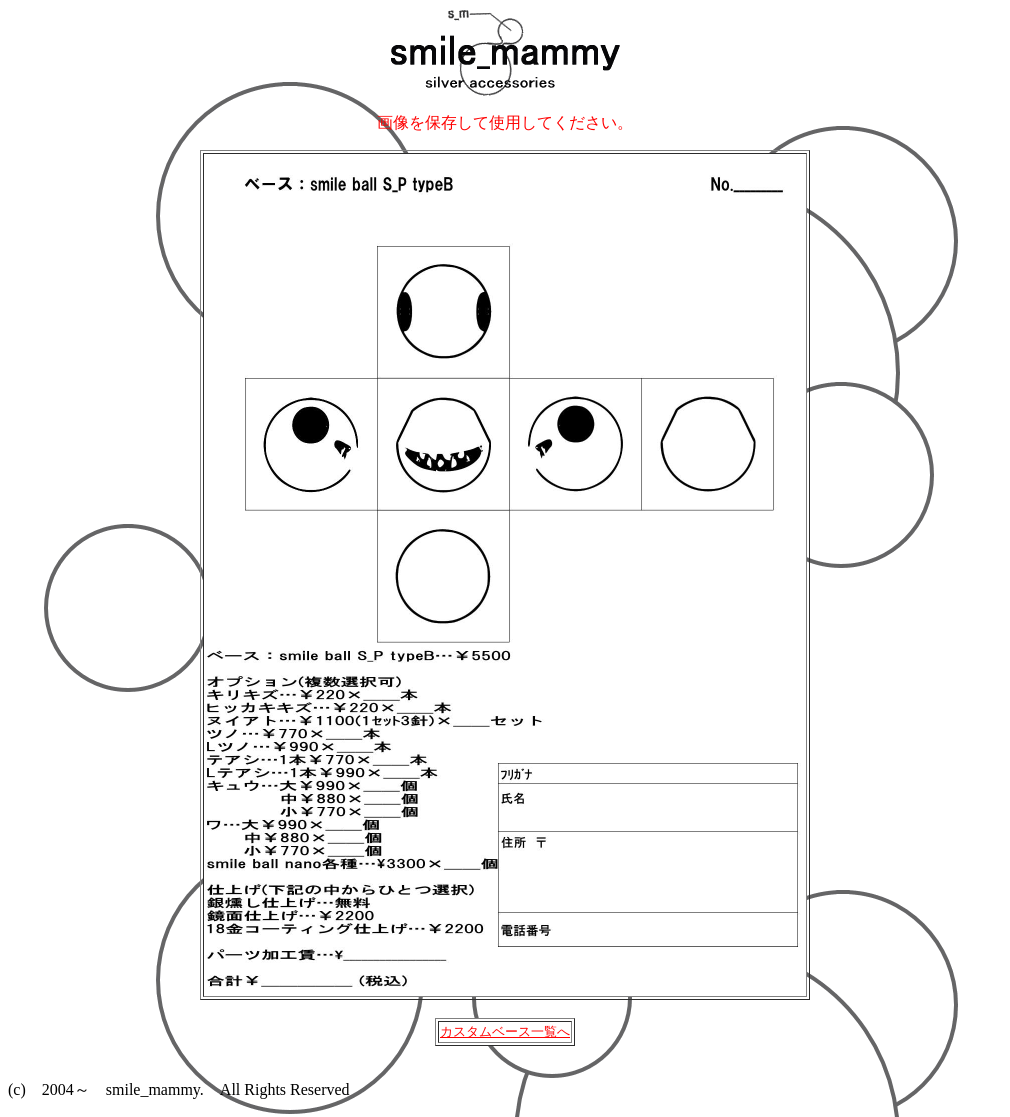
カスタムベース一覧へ (505, 1031)
